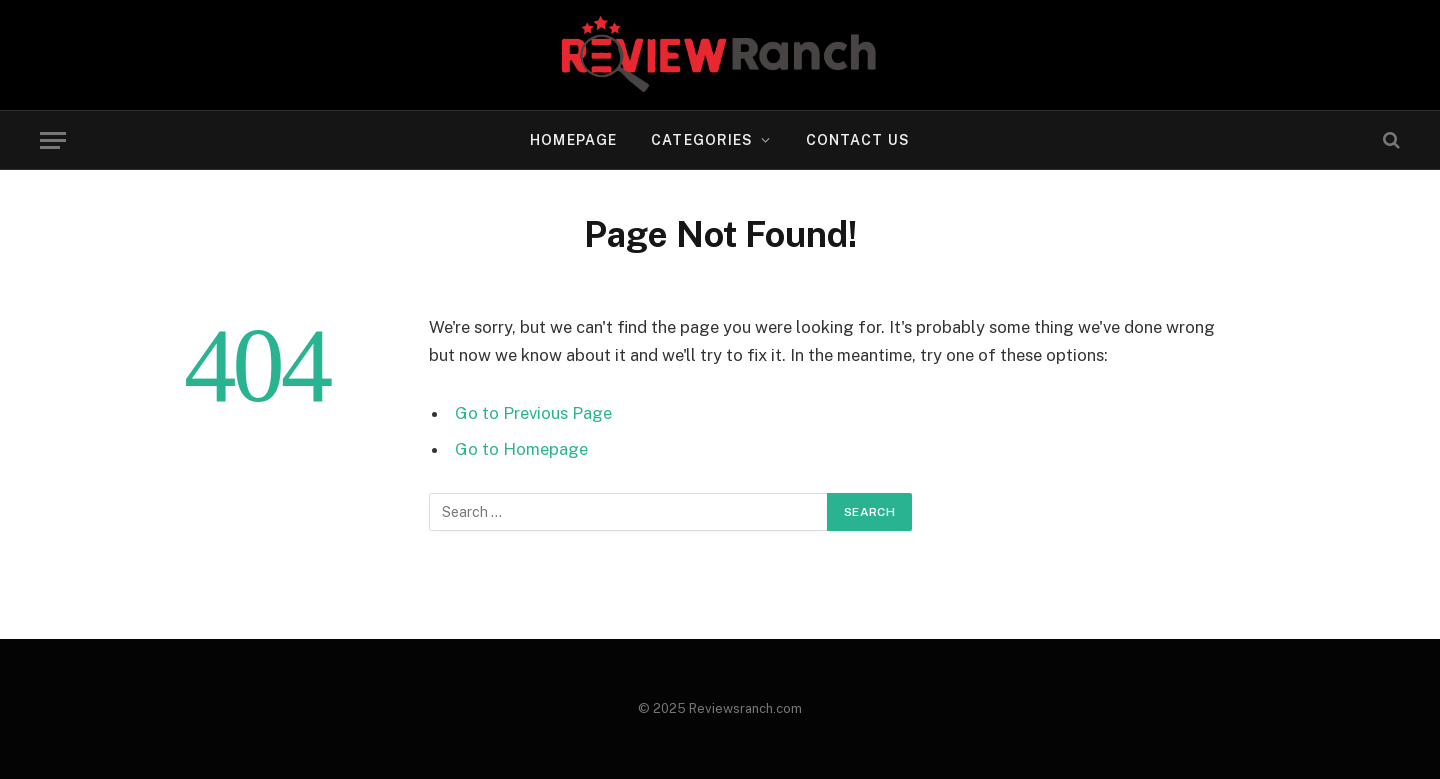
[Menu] (53, 140)
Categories (702, 140)
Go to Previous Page (533, 413)
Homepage (573, 140)
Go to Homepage (521, 449)
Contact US (858, 140)
